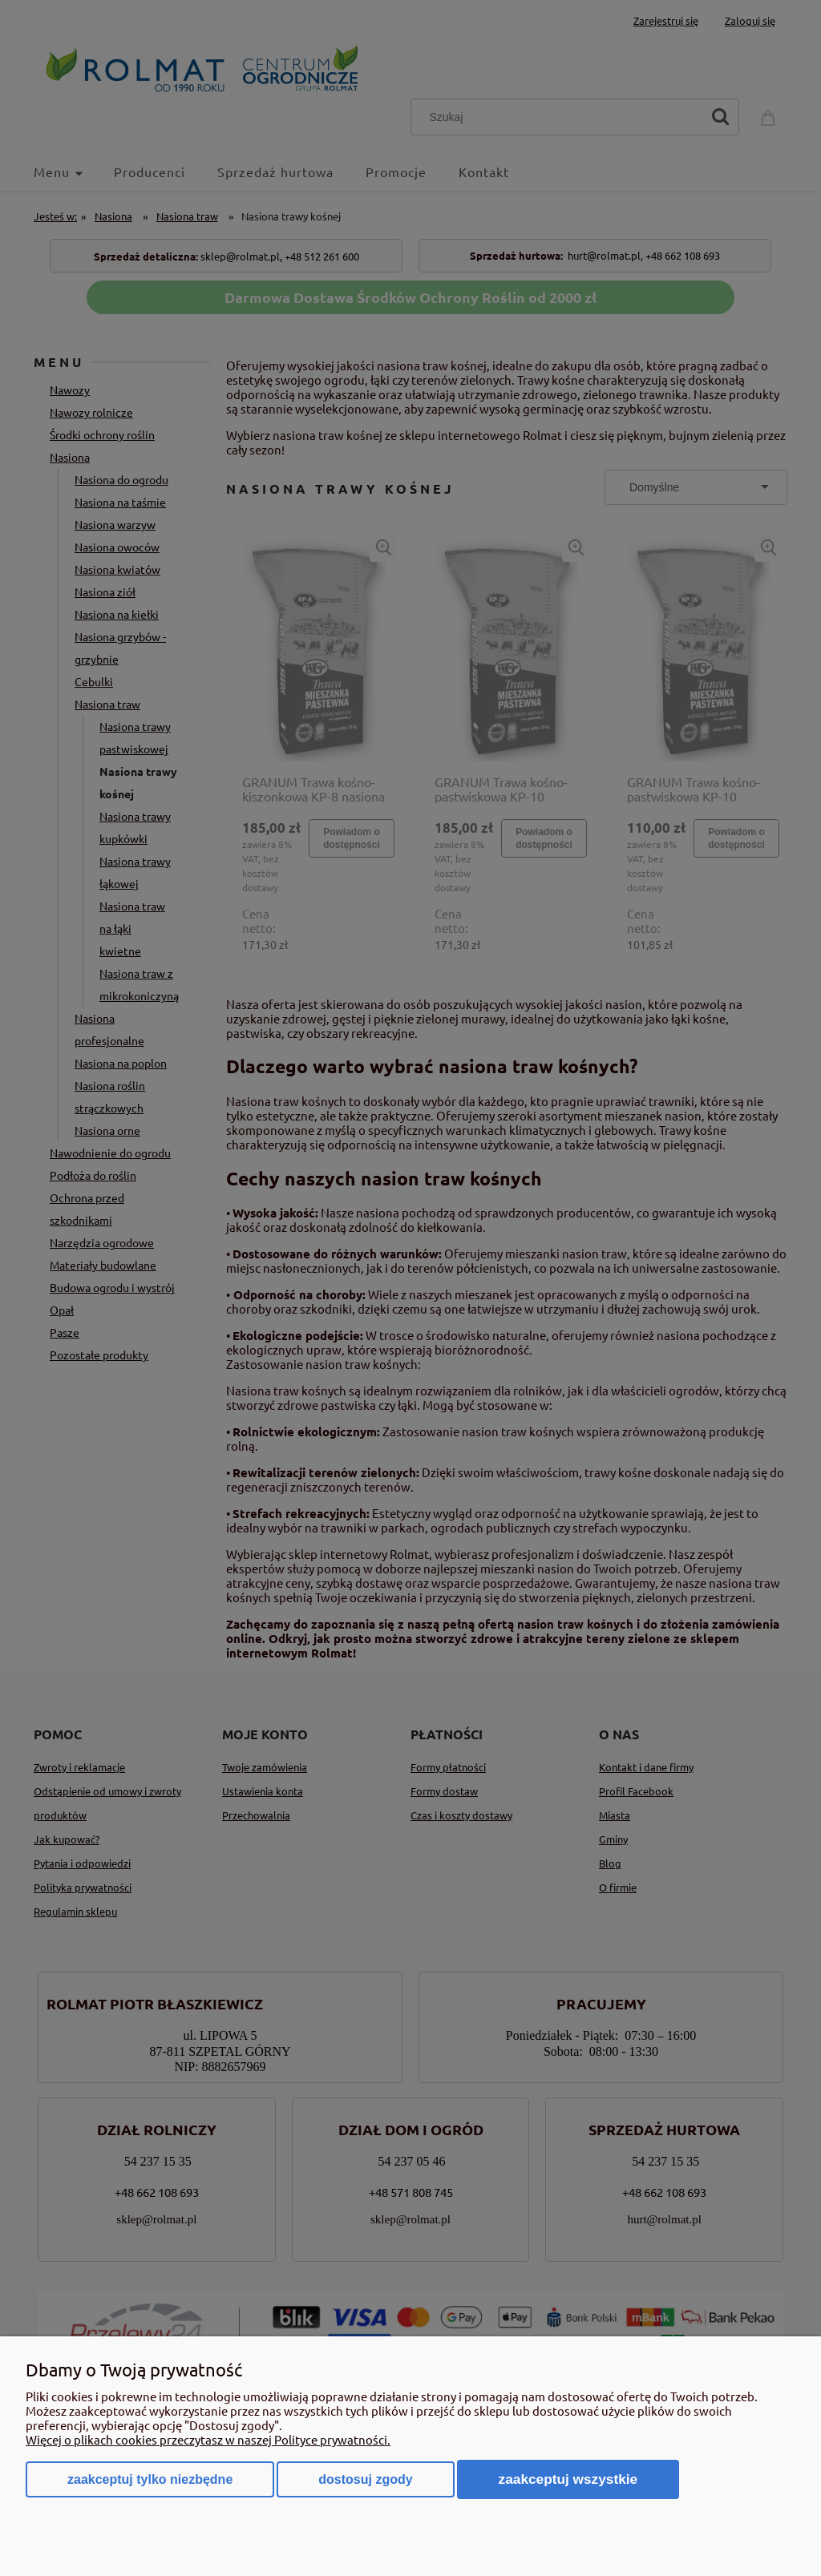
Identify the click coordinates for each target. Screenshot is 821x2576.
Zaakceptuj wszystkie (568, 2479)
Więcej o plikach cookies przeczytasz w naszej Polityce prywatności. (208, 2439)
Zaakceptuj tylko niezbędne (150, 2479)
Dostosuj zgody (365, 2479)
